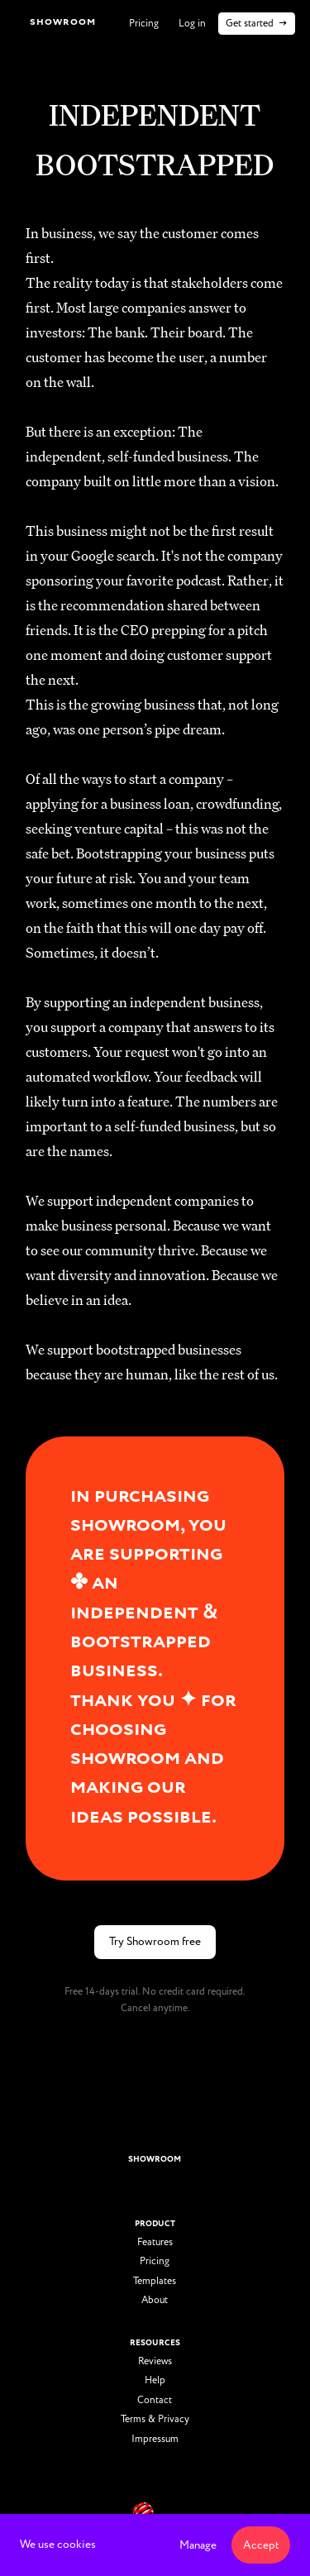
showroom (154, 2159)
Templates (154, 2281)
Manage (198, 2545)
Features (155, 2243)
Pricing (144, 24)
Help (155, 2381)
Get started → (257, 24)
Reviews (155, 2362)
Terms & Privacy (155, 2419)
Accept (261, 2545)
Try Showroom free (155, 1941)
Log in (192, 24)
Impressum (155, 2439)
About (154, 2300)
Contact (154, 2400)
